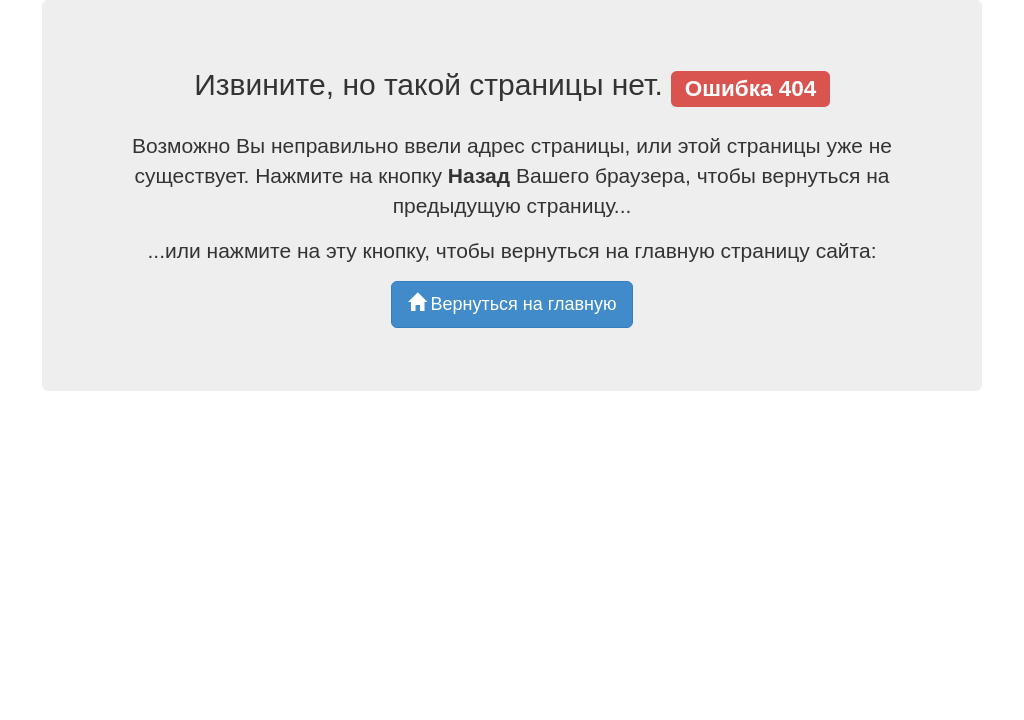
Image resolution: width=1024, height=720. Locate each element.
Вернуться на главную (512, 303)
